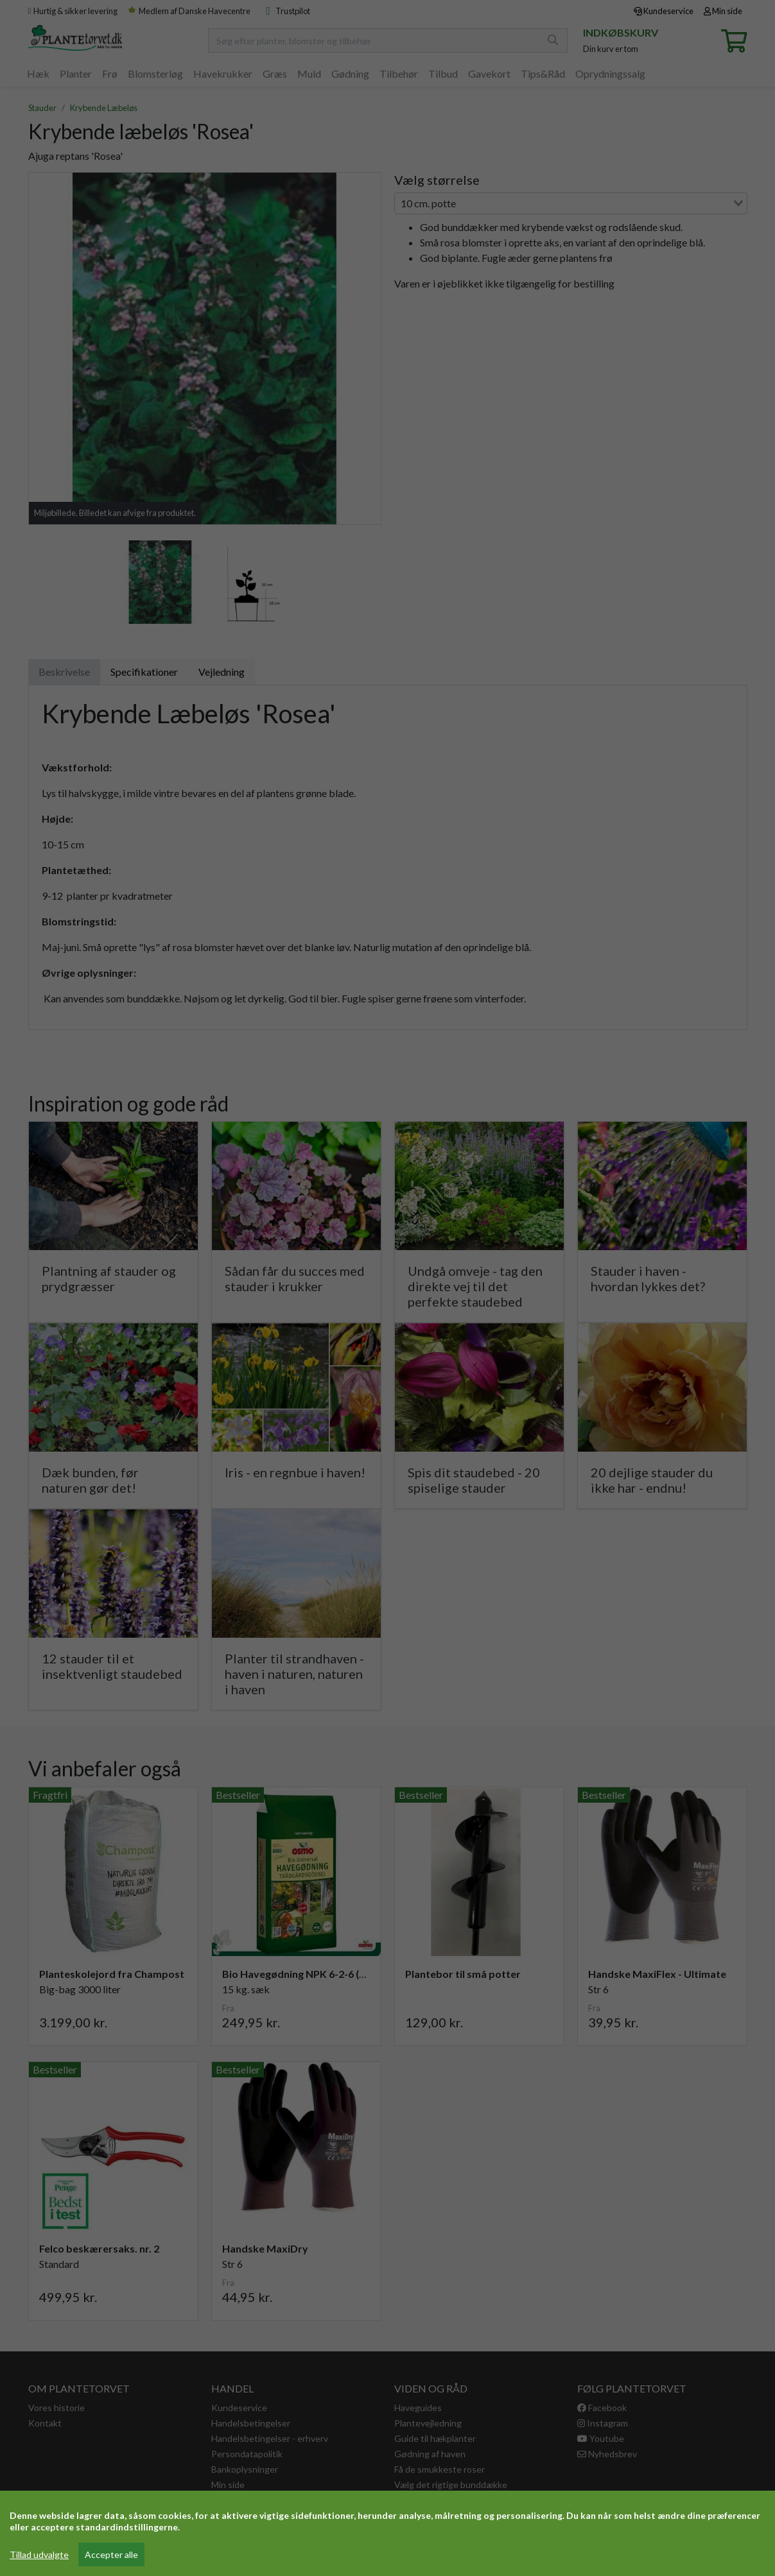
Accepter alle (111, 2554)
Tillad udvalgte (39, 2554)
